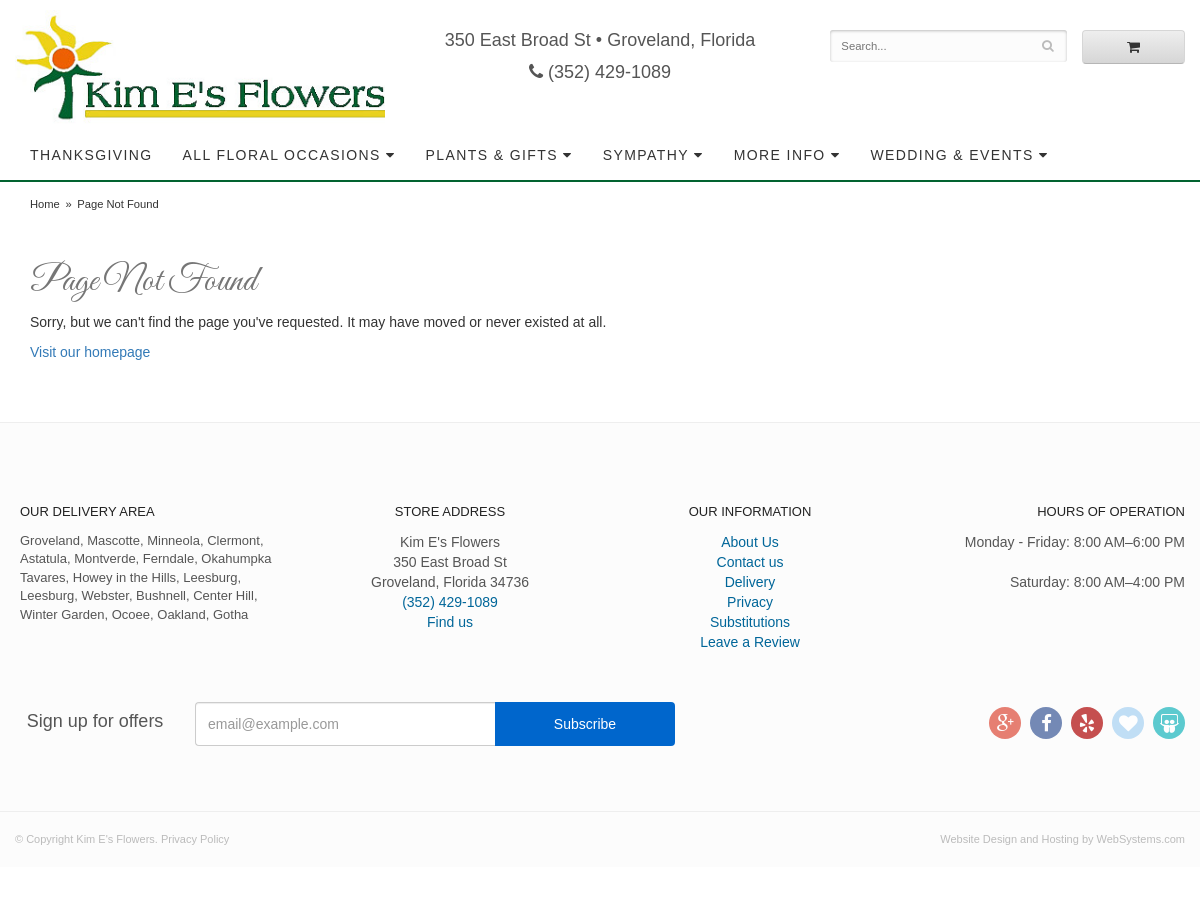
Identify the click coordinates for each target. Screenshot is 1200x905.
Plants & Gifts (492, 155)
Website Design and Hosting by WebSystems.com (1062, 839)
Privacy (750, 602)
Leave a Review (750, 642)
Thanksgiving (91, 155)
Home (45, 204)
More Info (780, 155)
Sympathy (646, 155)
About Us (750, 542)
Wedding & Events (951, 155)
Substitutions (750, 622)
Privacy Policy (195, 839)
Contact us (750, 562)
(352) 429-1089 (600, 72)
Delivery (750, 582)
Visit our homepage (90, 352)
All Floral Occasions (282, 155)
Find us (450, 622)
